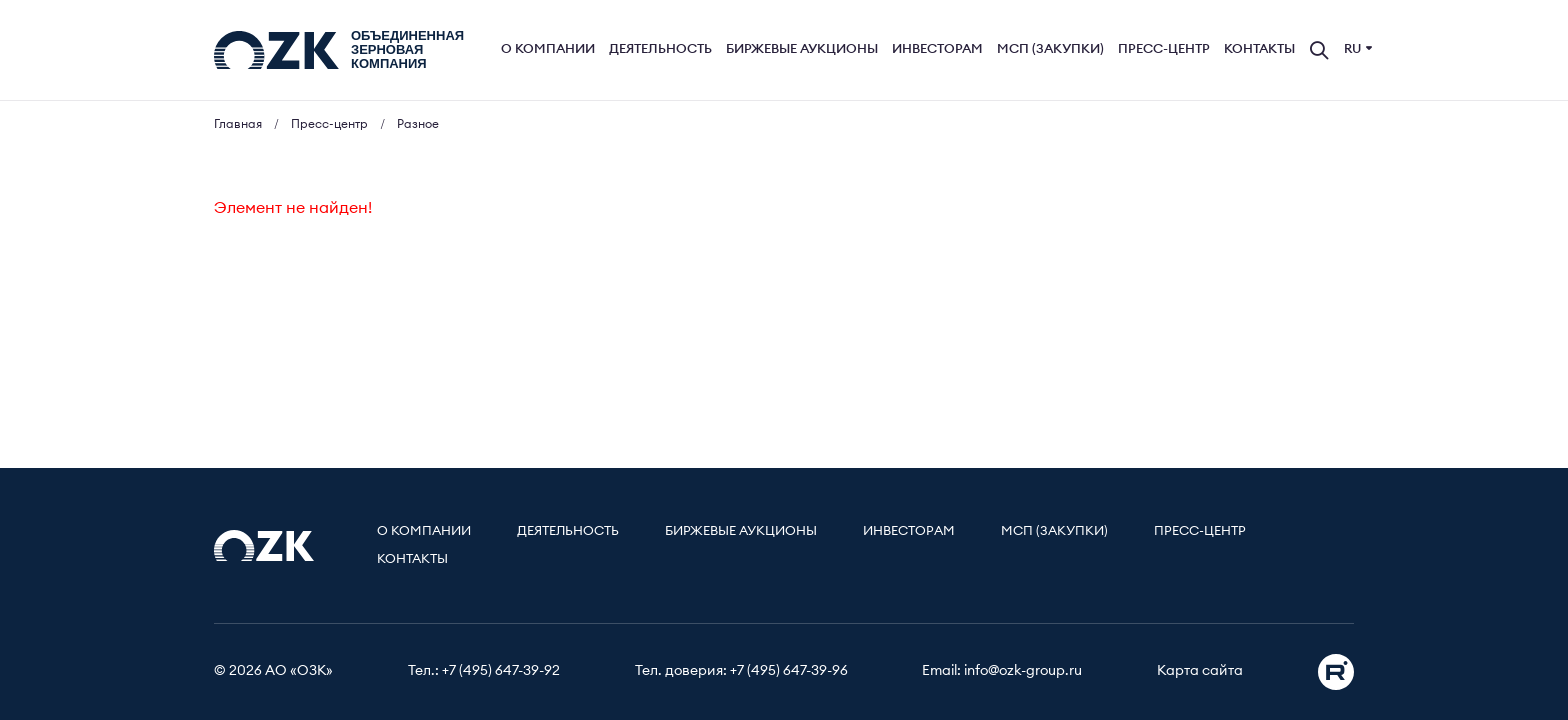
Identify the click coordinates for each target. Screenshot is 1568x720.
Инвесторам (937, 49)
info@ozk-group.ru (1023, 671)
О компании (548, 49)
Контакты (1259, 49)
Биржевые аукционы (802, 49)
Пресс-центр (1164, 49)
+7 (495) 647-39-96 (789, 671)
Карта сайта (1200, 671)
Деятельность (660, 49)
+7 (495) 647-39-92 (501, 671)
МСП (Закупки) (1050, 49)
